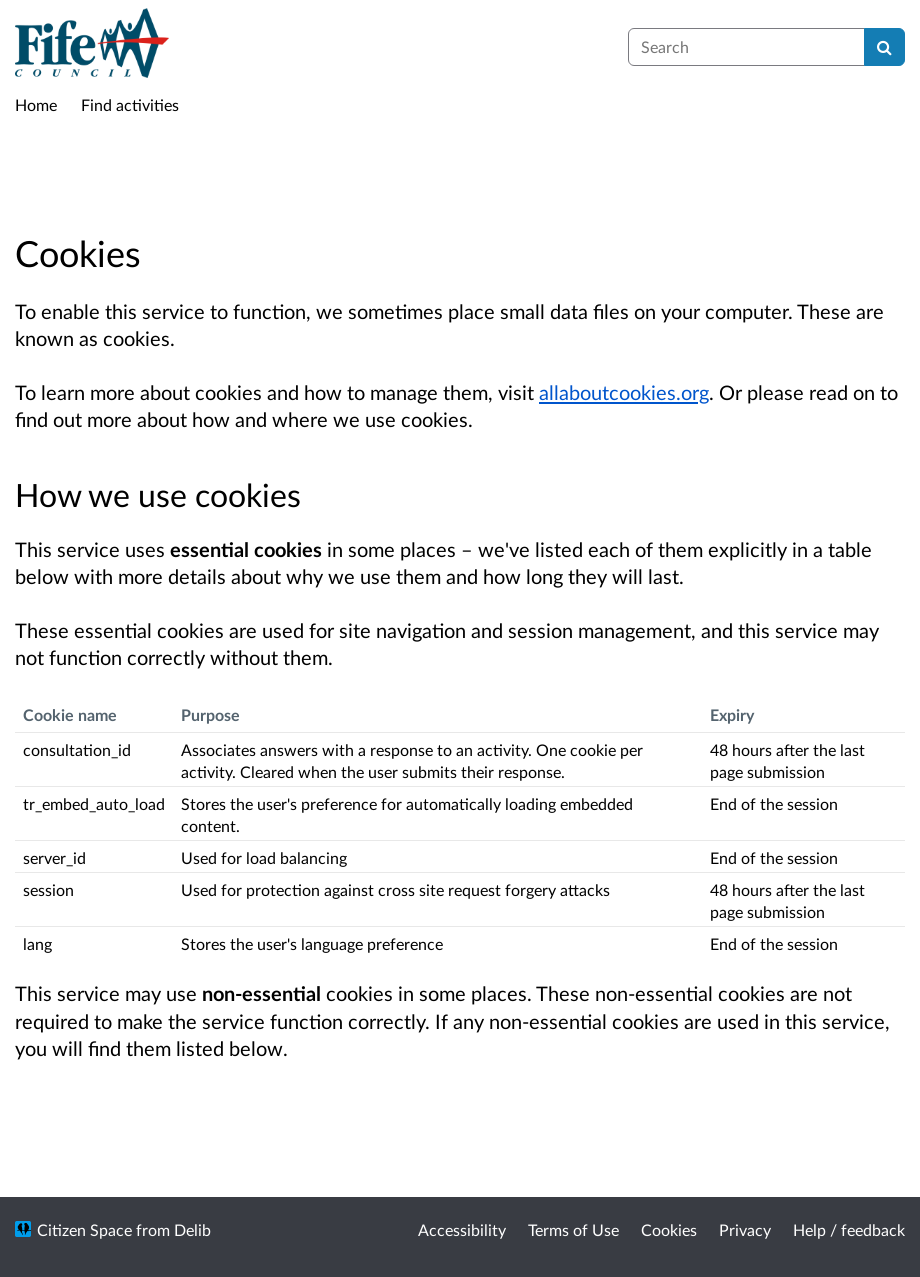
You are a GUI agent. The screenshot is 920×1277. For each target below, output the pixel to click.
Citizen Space (84, 1229)
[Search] (884, 47)
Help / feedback (849, 1229)
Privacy (745, 1229)
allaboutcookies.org (624, 392)
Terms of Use (573, 1229)
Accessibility (462, 1229)
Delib (192, 1229)
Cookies (669, 1229)
